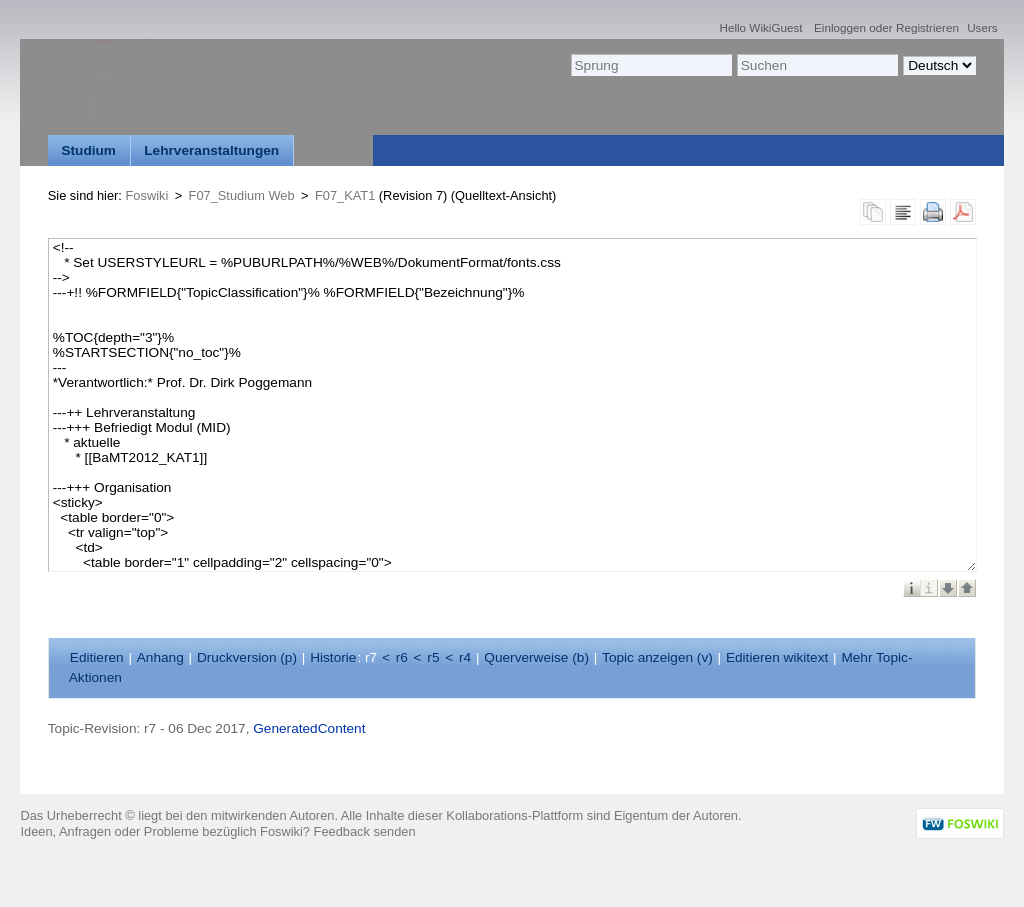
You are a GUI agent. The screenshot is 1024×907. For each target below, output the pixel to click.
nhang (160, 657)
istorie (333, 657)
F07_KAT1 (345, 195)
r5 (433, 657)
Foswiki (147, 195)
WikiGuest (775, 27)
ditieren (97, 657)
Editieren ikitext (777, 657)
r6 (402, 657)
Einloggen (840, 27)
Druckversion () (247, 657)
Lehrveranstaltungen (211, 150)
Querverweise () (536, 657)
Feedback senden (365, 831)
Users (982, 27)
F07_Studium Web (242, 195)
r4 (465, 657)
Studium (88, 150)
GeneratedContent (309, 728)
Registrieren (927, 27)
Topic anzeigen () (657, 657)
